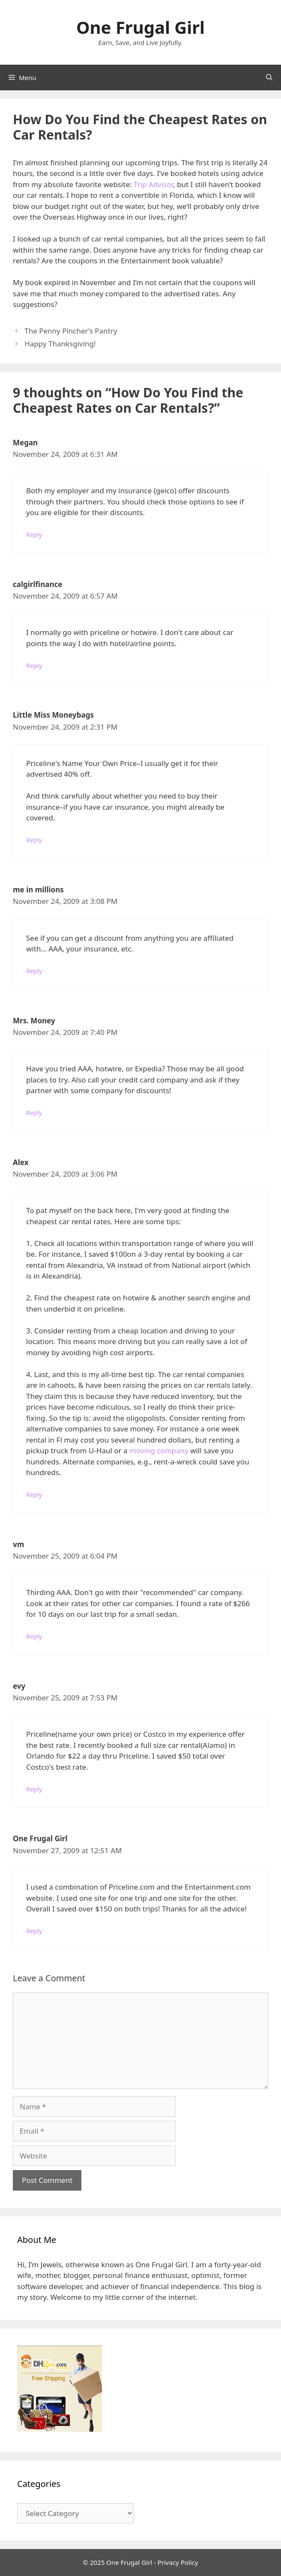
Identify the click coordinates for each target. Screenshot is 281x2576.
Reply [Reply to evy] (34, 1789)
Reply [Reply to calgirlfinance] (34, 666)
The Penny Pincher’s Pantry (70, 331)
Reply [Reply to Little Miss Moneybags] (34, 840)
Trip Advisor (153, 184)
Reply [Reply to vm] (34, 1636)
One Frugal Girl (140, 27)
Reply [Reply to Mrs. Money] (34, 1113)
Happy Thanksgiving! (60, 344)
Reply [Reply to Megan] (34, 535)
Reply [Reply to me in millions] (34, 971)
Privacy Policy (178, 2562)
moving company (158, 1450)
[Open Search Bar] (269, 77)
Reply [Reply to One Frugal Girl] (34, 1931)
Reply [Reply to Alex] (34, 1495)
